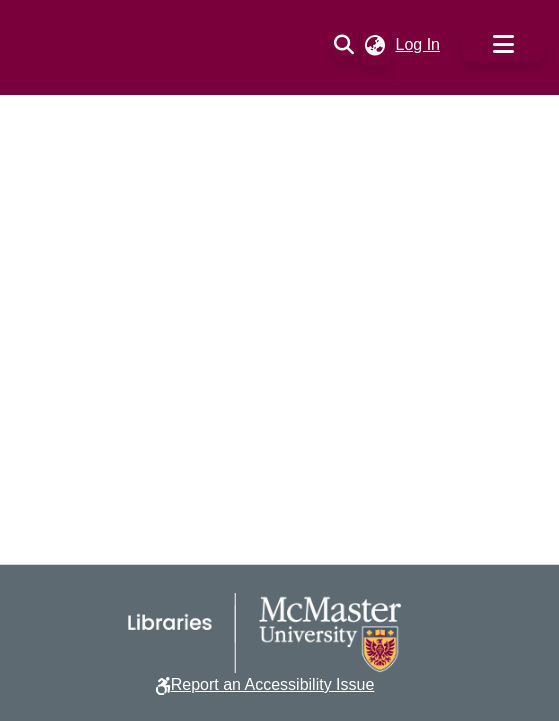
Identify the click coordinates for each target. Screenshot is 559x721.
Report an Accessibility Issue (273, 684)
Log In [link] (419, 44)
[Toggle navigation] (503, 45)
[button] (344, 45)
